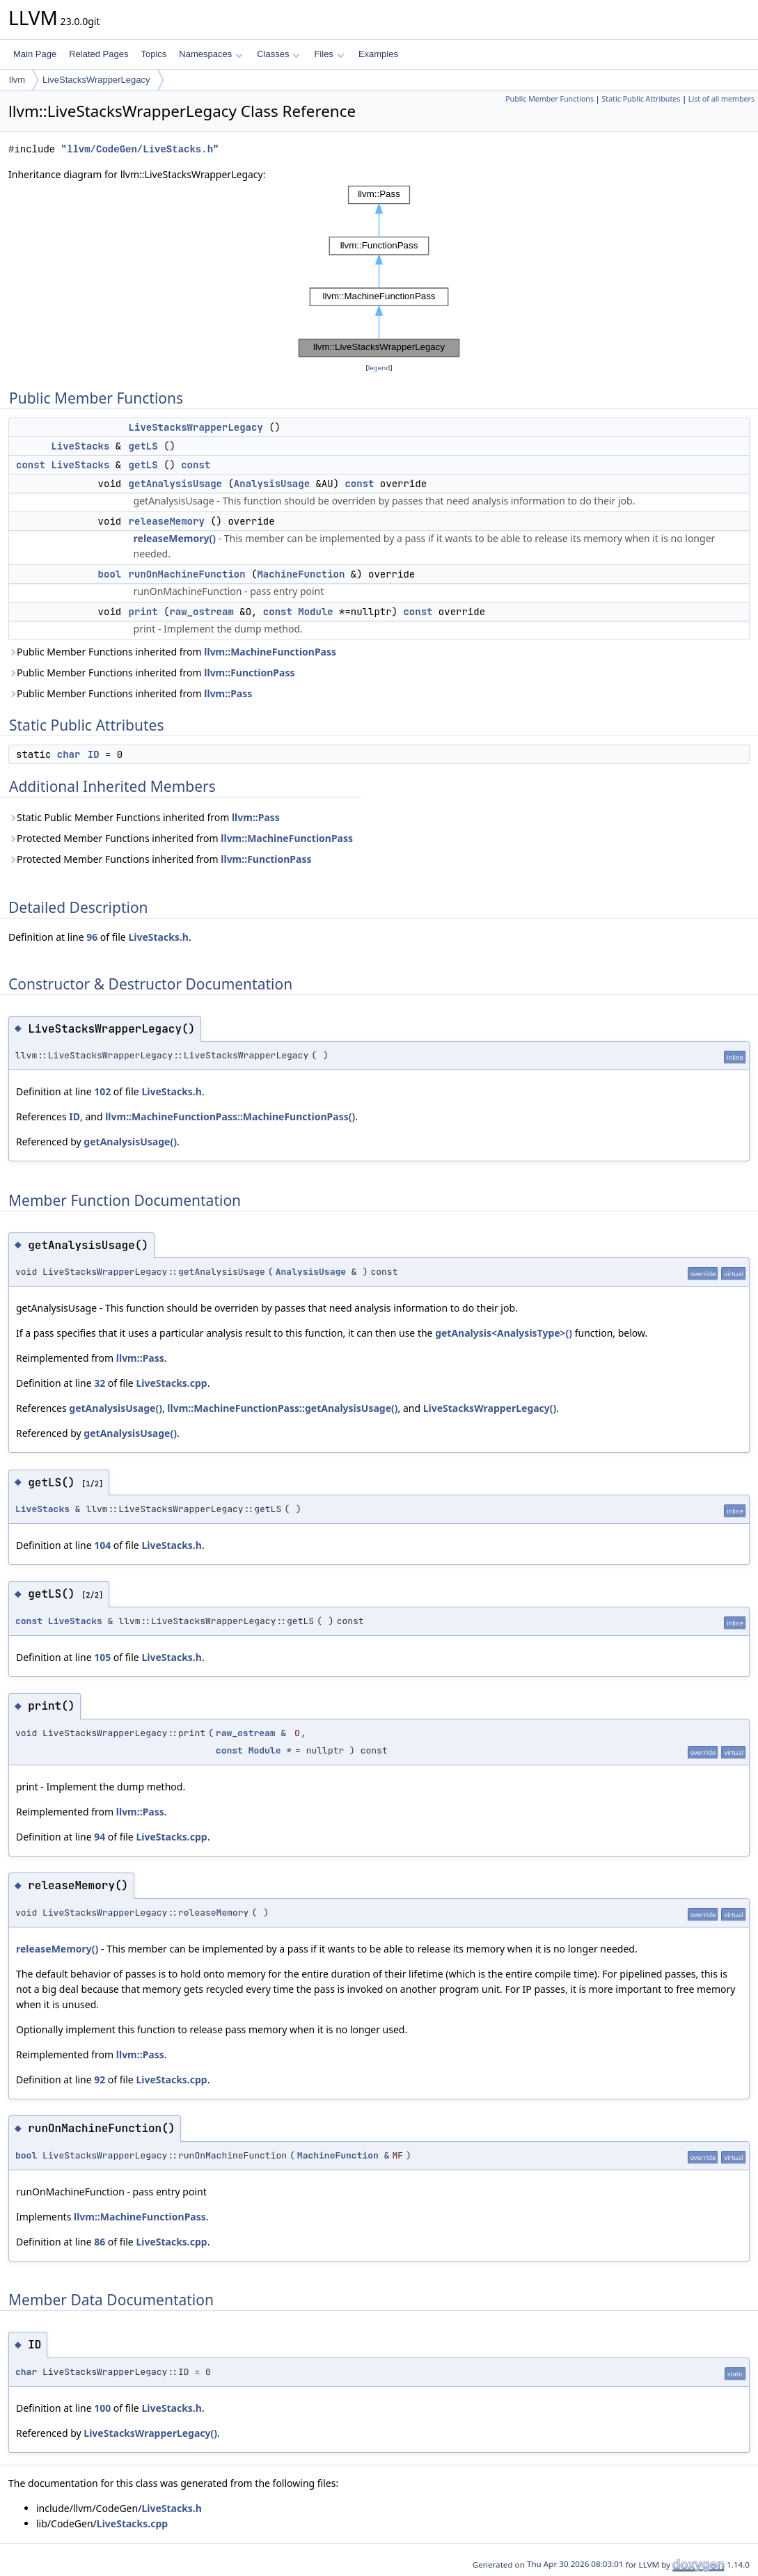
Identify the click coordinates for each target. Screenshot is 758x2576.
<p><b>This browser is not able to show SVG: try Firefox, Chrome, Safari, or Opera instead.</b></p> (379, 271)
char (69, 754)
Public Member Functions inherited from (172, 651)
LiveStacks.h (158, 937)
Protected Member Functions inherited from (180, 838)
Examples (378, 54)
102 (102, 1091)
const (30, 465)
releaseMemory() (175, 538)
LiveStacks (80, 446)
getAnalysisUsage (175, 483)
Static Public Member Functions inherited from (144, 817)
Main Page (34, 54)
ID (94, 754)
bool (110, 574)
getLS (143, 446)
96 (91, 937)
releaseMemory (167, 521)
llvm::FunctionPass (249, 672)
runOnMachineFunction (187, 574)
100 (102, 2408)
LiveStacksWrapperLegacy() (490, 1408)
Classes (278, 54)
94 (99, 1836)
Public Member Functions (549, 99)
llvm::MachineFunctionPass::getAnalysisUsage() (282, 1408)
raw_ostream (201, 611)
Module (315, 611)
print (143, 611)
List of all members (721, 99)
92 (99, 2079)
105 (102, 1657)
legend (379, 367)
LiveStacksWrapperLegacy (96, 79)
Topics (153, 54)
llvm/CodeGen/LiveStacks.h (140, 149)
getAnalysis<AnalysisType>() (503, 1332)
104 (102, 1545)
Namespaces (210, 54)
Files (329, 54)
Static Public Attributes (640, 99)
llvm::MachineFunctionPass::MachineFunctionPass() (230, 1116)
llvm (17, 79)
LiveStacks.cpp (171, 1383)
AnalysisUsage (272, 483)
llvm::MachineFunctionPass (270, 651)
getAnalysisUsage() (130, 1141)
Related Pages (98, 54)
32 (99, 1383)
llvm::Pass (228, 693)
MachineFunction (301, 574)
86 (99, 2241)
